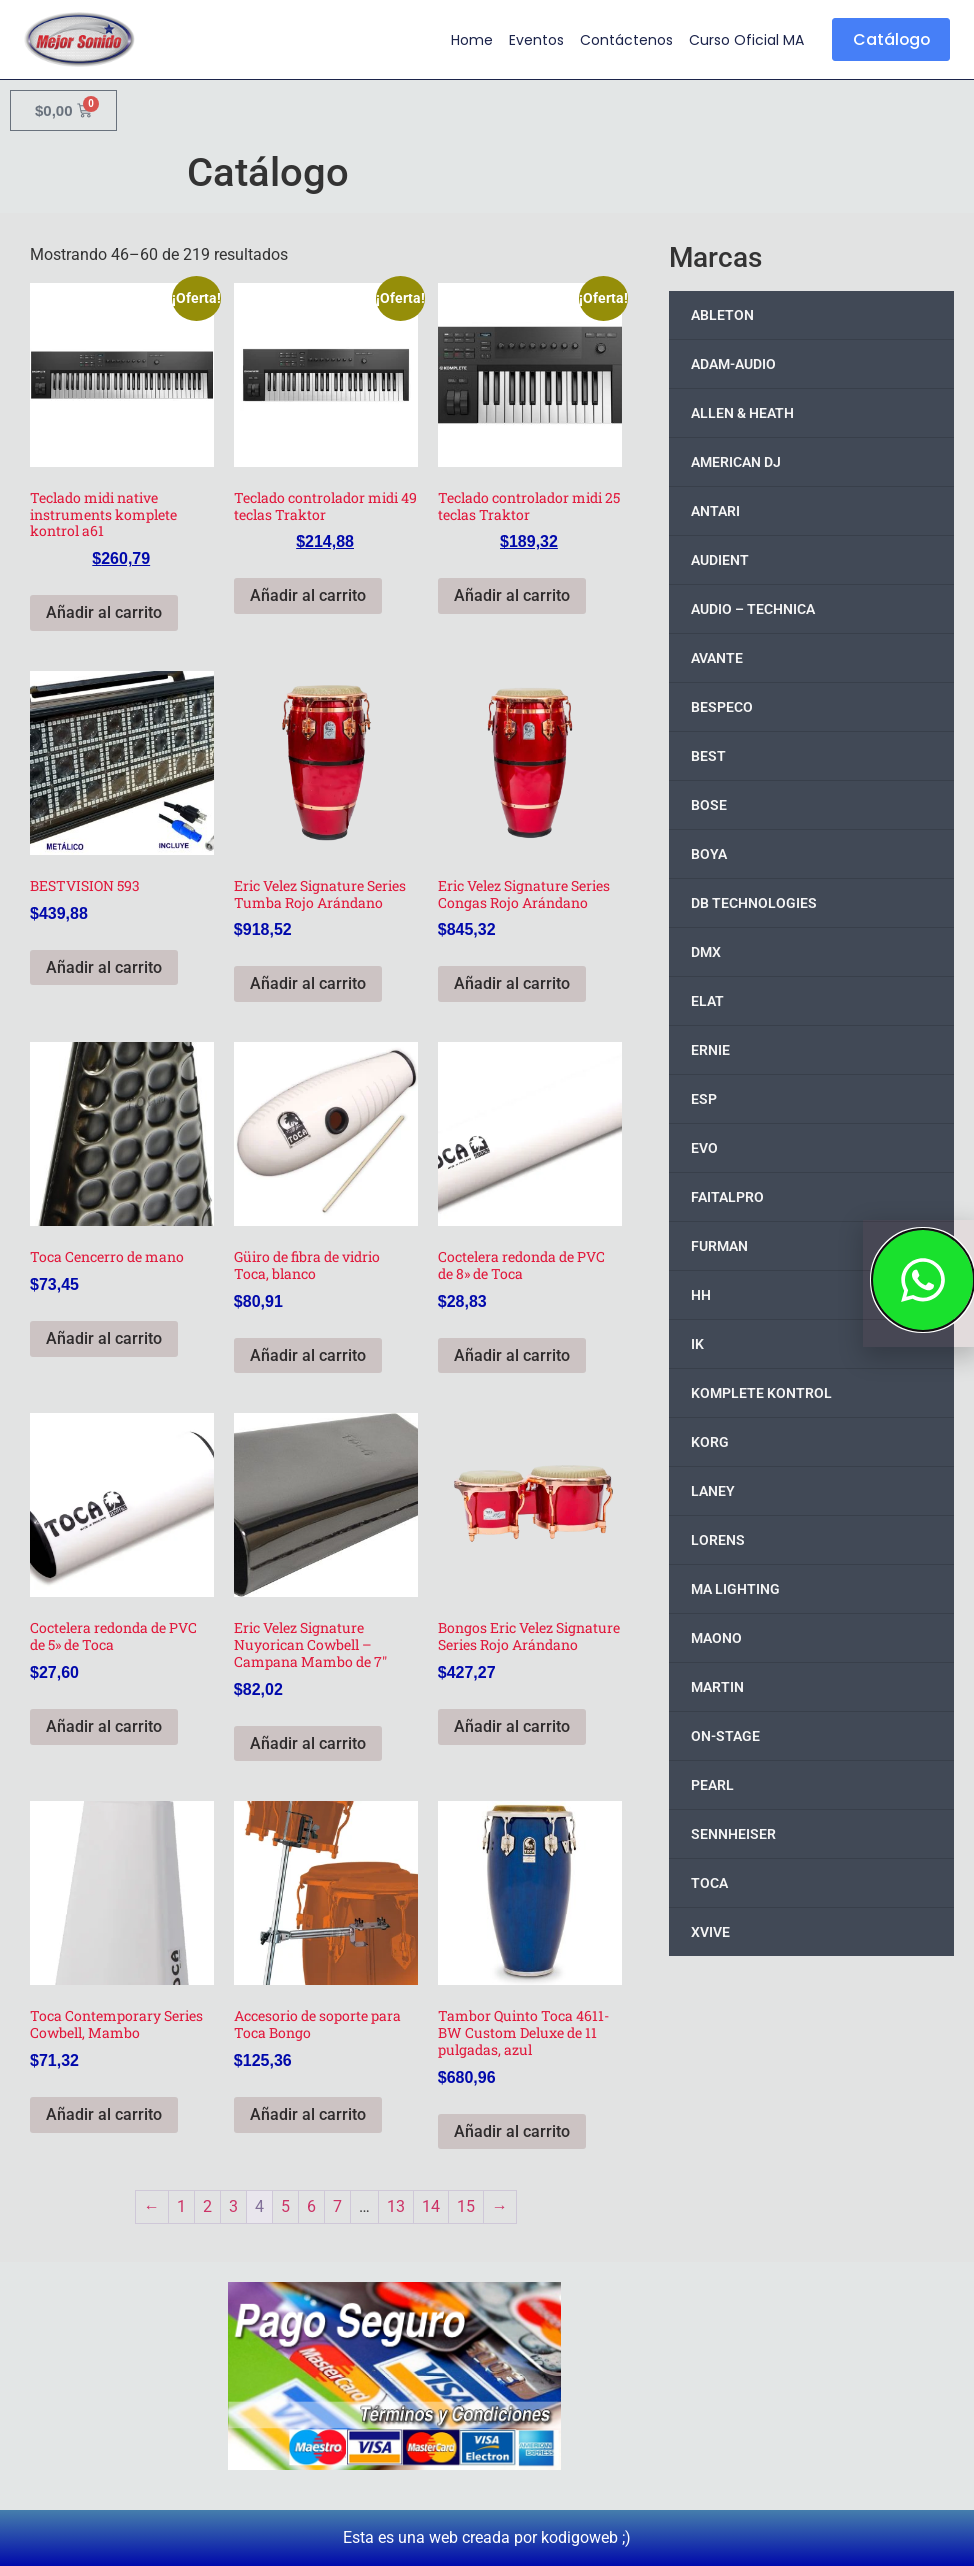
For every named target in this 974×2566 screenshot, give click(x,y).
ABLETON (722, 315)
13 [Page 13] (396, 2206)
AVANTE (717, 658)
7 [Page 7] (337, 2206)
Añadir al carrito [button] (104, 612)
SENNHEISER (733, 1834)
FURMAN (719, 1246)
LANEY (713, 1491)
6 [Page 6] (311, 2206)
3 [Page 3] (233, 2206)
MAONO (716, 1638)
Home (469, 40)
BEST (708, 756)
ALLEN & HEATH (742, 413)
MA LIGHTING (735, 1589)
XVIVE (710, 1932)
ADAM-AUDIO (733, 364)
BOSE (709, 805)
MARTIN (717, 1687)
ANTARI (715, 511)
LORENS (718, 1540)
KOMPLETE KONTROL (761, 1393)
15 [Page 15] (466, 2206)
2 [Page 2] (207, 2206)
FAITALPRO (727, 1197)
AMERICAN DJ (736, 462)
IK (697, 1344)
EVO (704, 1148)
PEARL (712, 1785)
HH (701, 1295)
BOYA (709, 854)
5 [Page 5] (285, 2206)
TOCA (709, 1883)
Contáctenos (623, 40)
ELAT (707, 1001)
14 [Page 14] (431, 2206)
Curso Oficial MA (743, 40)
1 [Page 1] (181, 2206)
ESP (704, 1099)
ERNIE (710, 1050)
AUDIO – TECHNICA (753, 609)
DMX (706, 952)
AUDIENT (720, 560)
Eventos (533, 40)
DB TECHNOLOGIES (754, 903)
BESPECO (722, 707)
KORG (710, 1442)
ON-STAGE (725, 1736)
